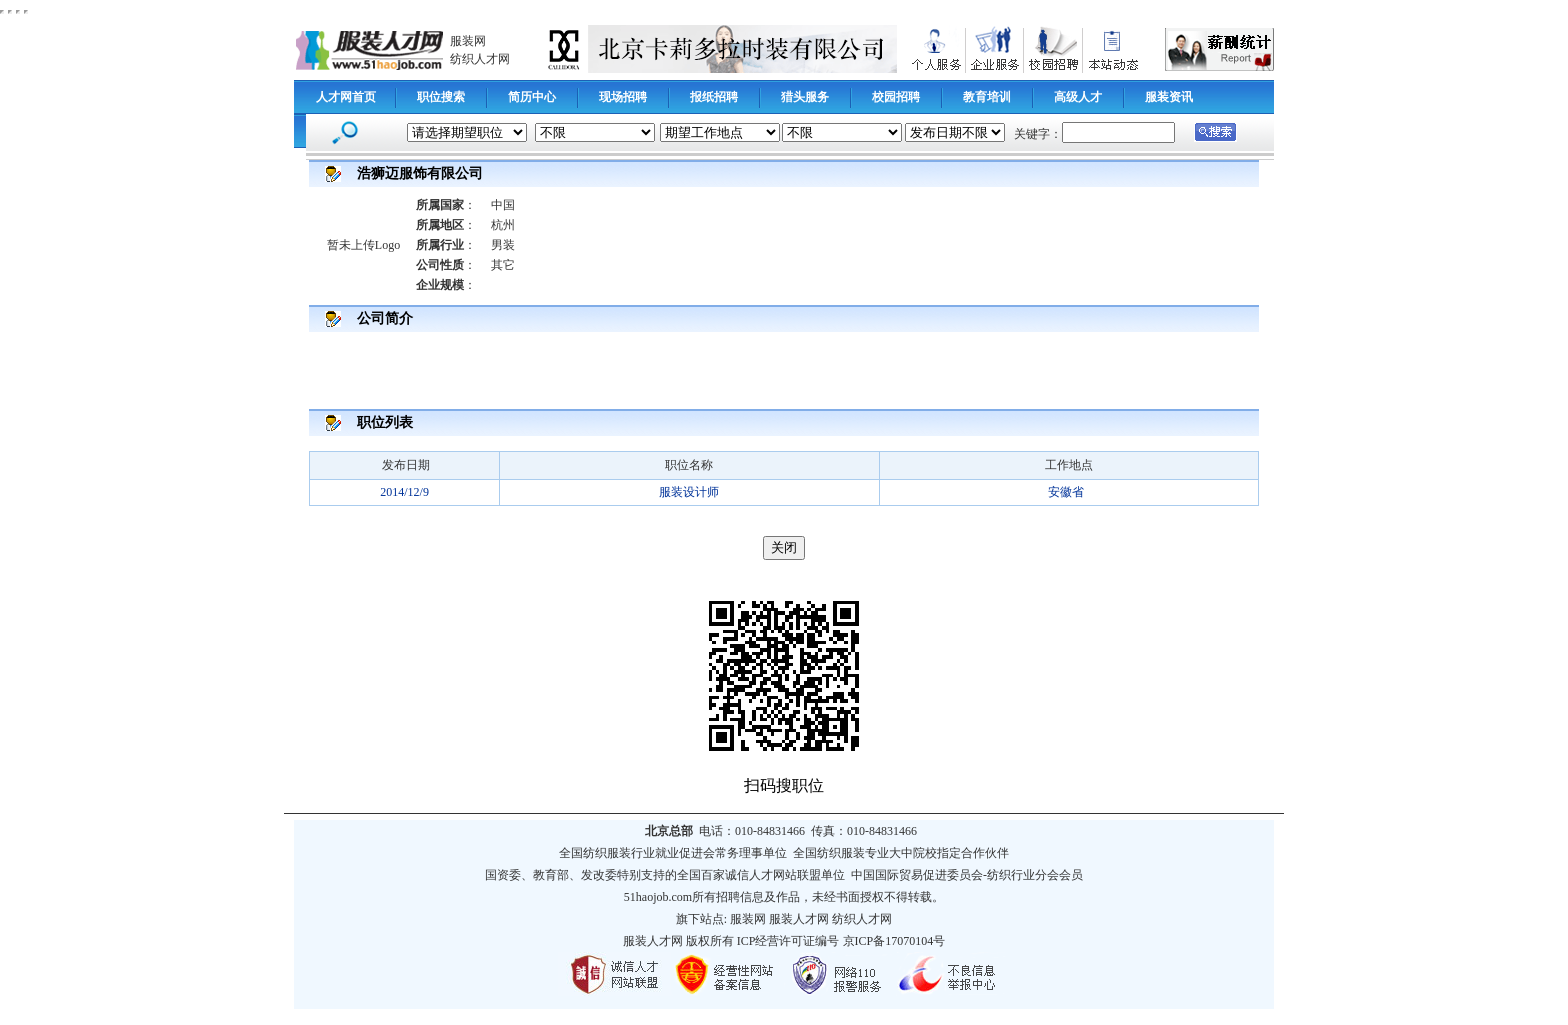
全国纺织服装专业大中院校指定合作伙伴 (901, 853)
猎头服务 (805, 97)
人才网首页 (346, 97)
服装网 (468, 41)
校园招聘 (896, 97)
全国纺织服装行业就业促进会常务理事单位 (673, 853)
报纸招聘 (714, 97)
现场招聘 (623, 97)
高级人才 (1078, 97)
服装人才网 (799, 919)
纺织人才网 (480, 59)
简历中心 (532, 97)
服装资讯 (1169, 97)
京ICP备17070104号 (894, 941)
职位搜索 (441, 97)
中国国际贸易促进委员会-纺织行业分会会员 (967, 875)
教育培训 (987, 97)
